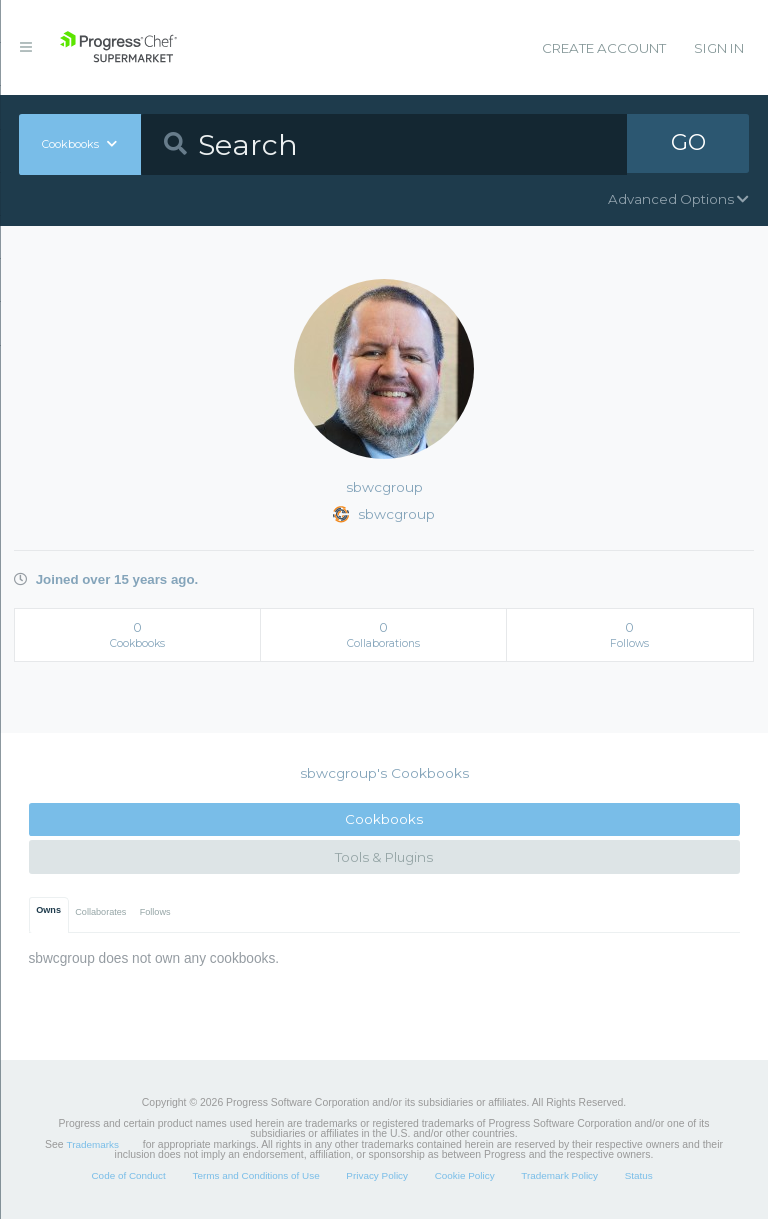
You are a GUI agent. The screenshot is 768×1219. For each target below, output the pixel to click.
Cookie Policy (465, 1175)
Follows (155, 912)
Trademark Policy (559, 1175)
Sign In (719, 48)
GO (688, 144)
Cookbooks (384, 819)
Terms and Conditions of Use (255, 1175)
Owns (48, 910)
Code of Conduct (128, 1175)
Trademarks (93, 1144)
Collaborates (100, 912)
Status (639, 1175)
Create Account (604, 48)
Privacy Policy (377, 1175)
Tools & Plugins (384, 857)
